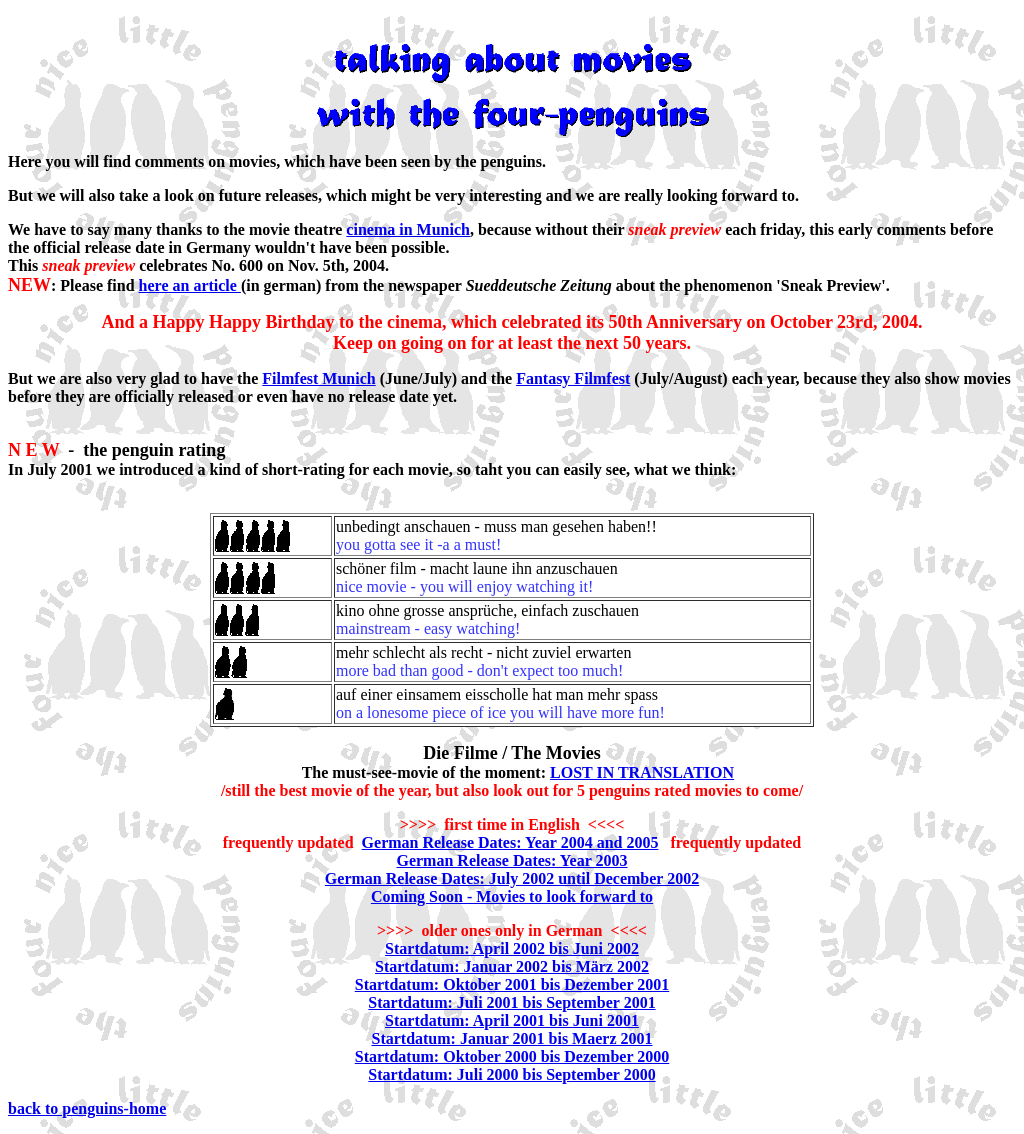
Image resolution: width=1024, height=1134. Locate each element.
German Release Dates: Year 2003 (511, 860)
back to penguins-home (87, 1108)
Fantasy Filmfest (573, 378)
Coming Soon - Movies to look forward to (512, 896)
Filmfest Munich (318, 378)
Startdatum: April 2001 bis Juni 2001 (512, 1020)
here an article (190, 285)
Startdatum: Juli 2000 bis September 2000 (511, 1074)
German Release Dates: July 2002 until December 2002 (512, 878)
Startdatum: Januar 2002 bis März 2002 (512, 966)
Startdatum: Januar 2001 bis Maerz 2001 (511, 1038)
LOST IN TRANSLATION (642, 772)
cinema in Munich (408, 229)
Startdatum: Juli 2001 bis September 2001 (511, 1002)
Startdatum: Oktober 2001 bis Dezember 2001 (512, 984)
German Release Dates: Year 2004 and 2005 (510, 842)
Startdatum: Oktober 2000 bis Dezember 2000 (512, 1056)
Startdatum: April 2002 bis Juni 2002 (512, 948)
